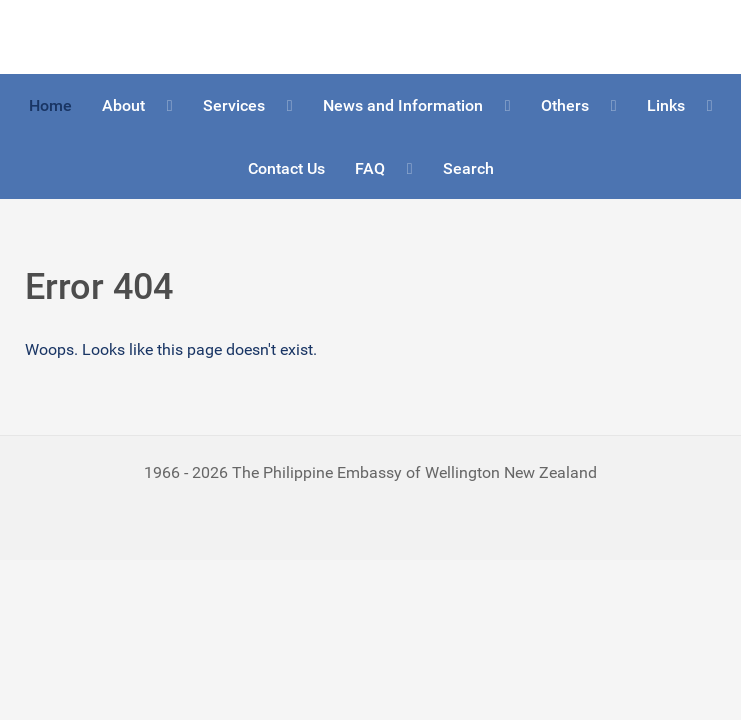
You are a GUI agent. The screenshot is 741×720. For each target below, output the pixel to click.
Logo (43, 36)
